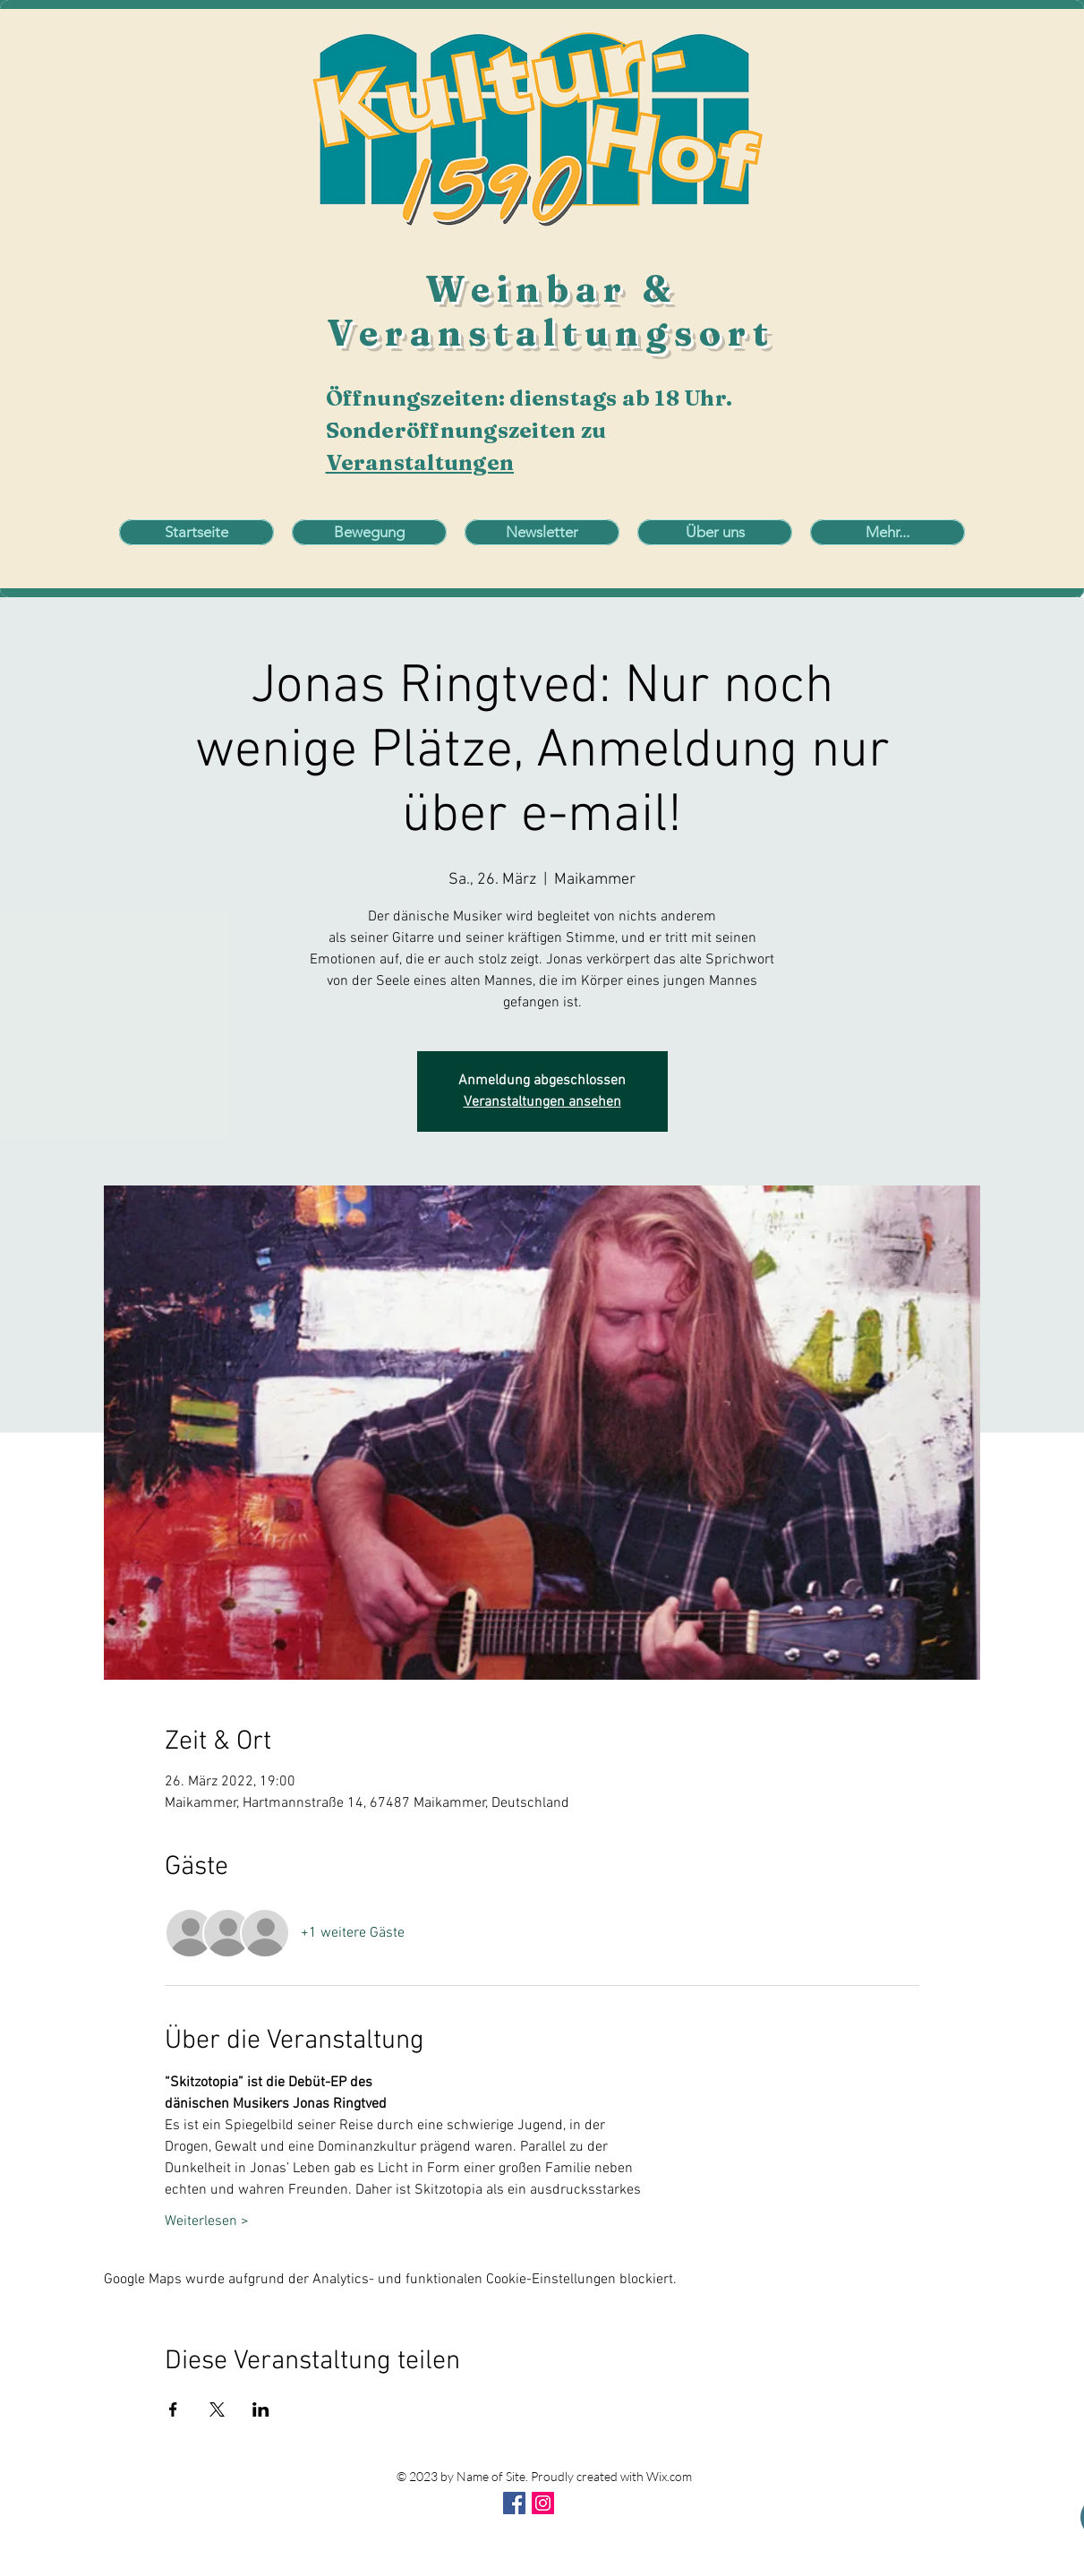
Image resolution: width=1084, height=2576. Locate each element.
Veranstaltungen (420, 462)
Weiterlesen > (207, 2221)
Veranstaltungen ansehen (542, 1102)
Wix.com (669, 2476)
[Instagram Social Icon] (543, 2503)
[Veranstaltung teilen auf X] (217, 2409)
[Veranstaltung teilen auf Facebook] (173, 2409)
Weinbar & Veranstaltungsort (551, 311)
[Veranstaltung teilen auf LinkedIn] (260, 2409)
